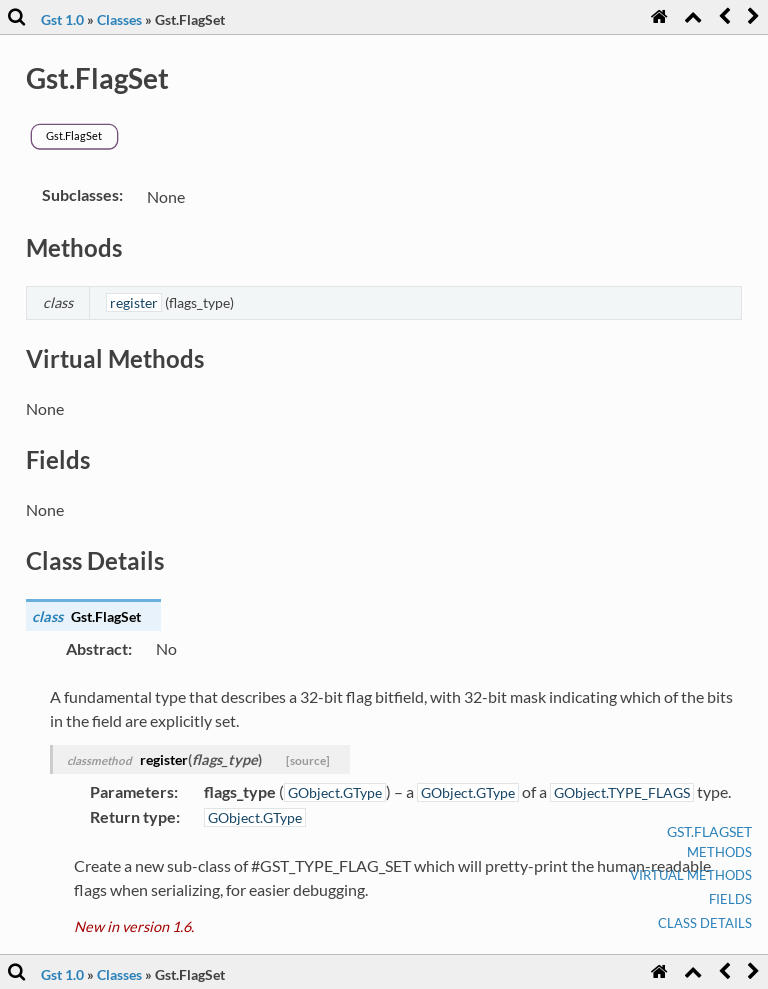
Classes (119, 19)
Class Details (705, 923)
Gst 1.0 (62, 19)
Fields (730, 899)
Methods (719, 852)
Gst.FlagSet (709, 831)
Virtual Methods (691, 875)
